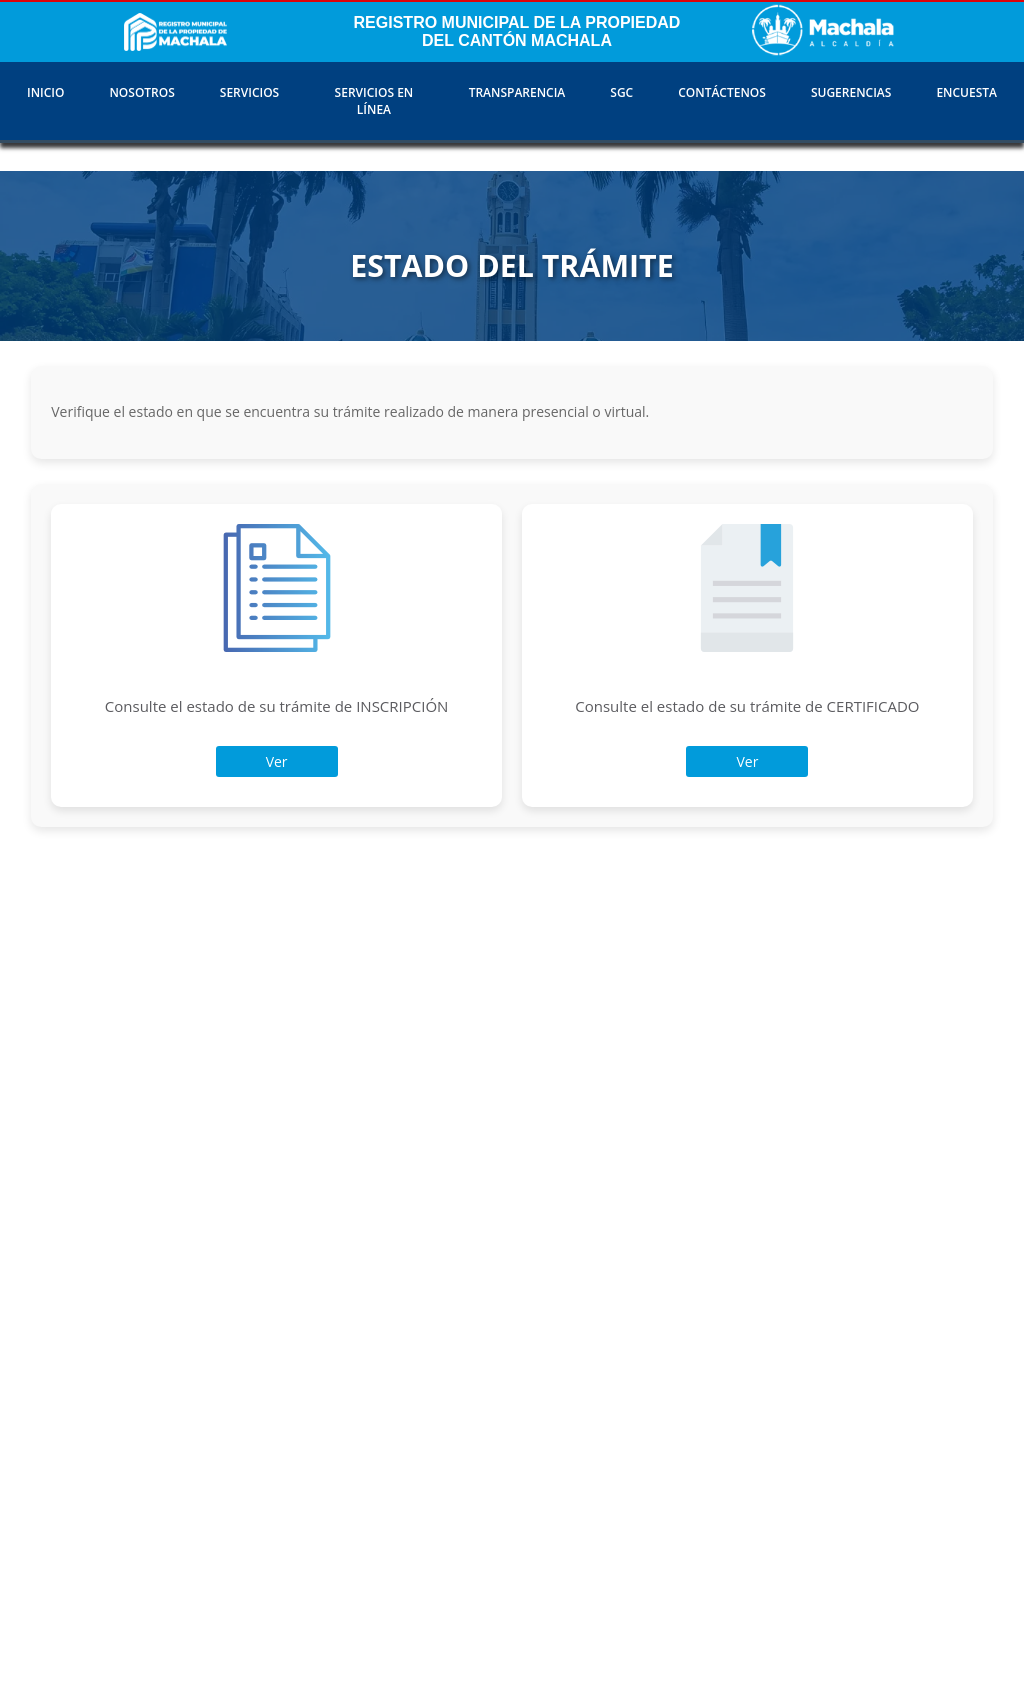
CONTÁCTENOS (722, 92)
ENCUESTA (966, 92)
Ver (277, 761)
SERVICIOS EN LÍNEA (374, 101)
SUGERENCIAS (851, 92)
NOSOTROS (141, 92)
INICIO (45, 92)
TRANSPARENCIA (517, 92)
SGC (621, 92)
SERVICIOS (249, 92)
